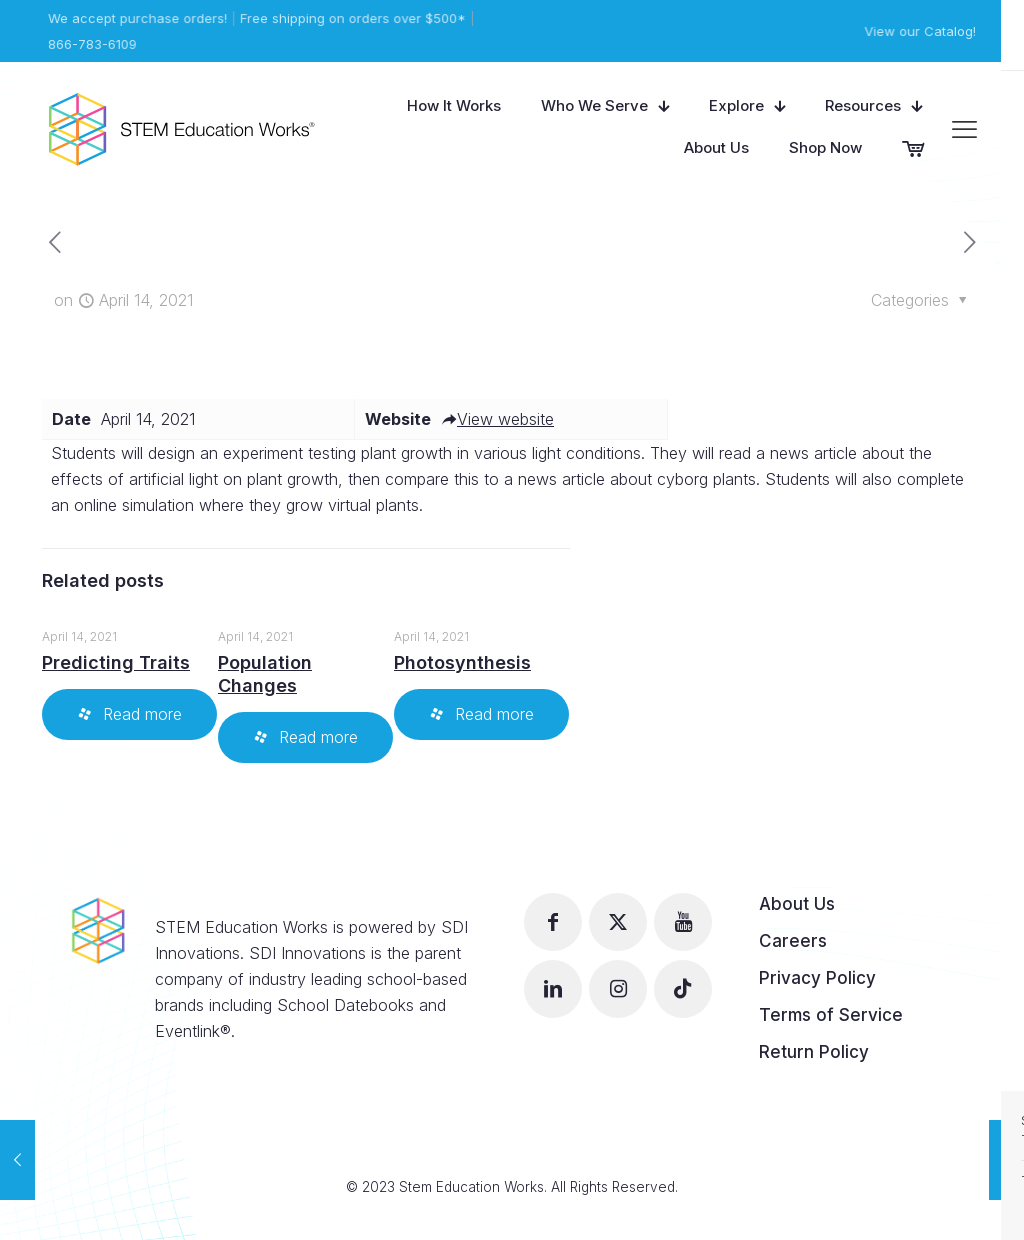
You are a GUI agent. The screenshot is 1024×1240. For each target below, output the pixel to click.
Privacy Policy (817, 978)
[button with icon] (553, 922)
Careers (793, 941)
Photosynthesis (462, 662)
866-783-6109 (91, 44)
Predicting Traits (116, 662)
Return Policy (814, 1052)
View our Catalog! (921, 31)
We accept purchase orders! (137, 18)
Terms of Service (831, 1015)
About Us (797, 904)
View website (497, 419)
